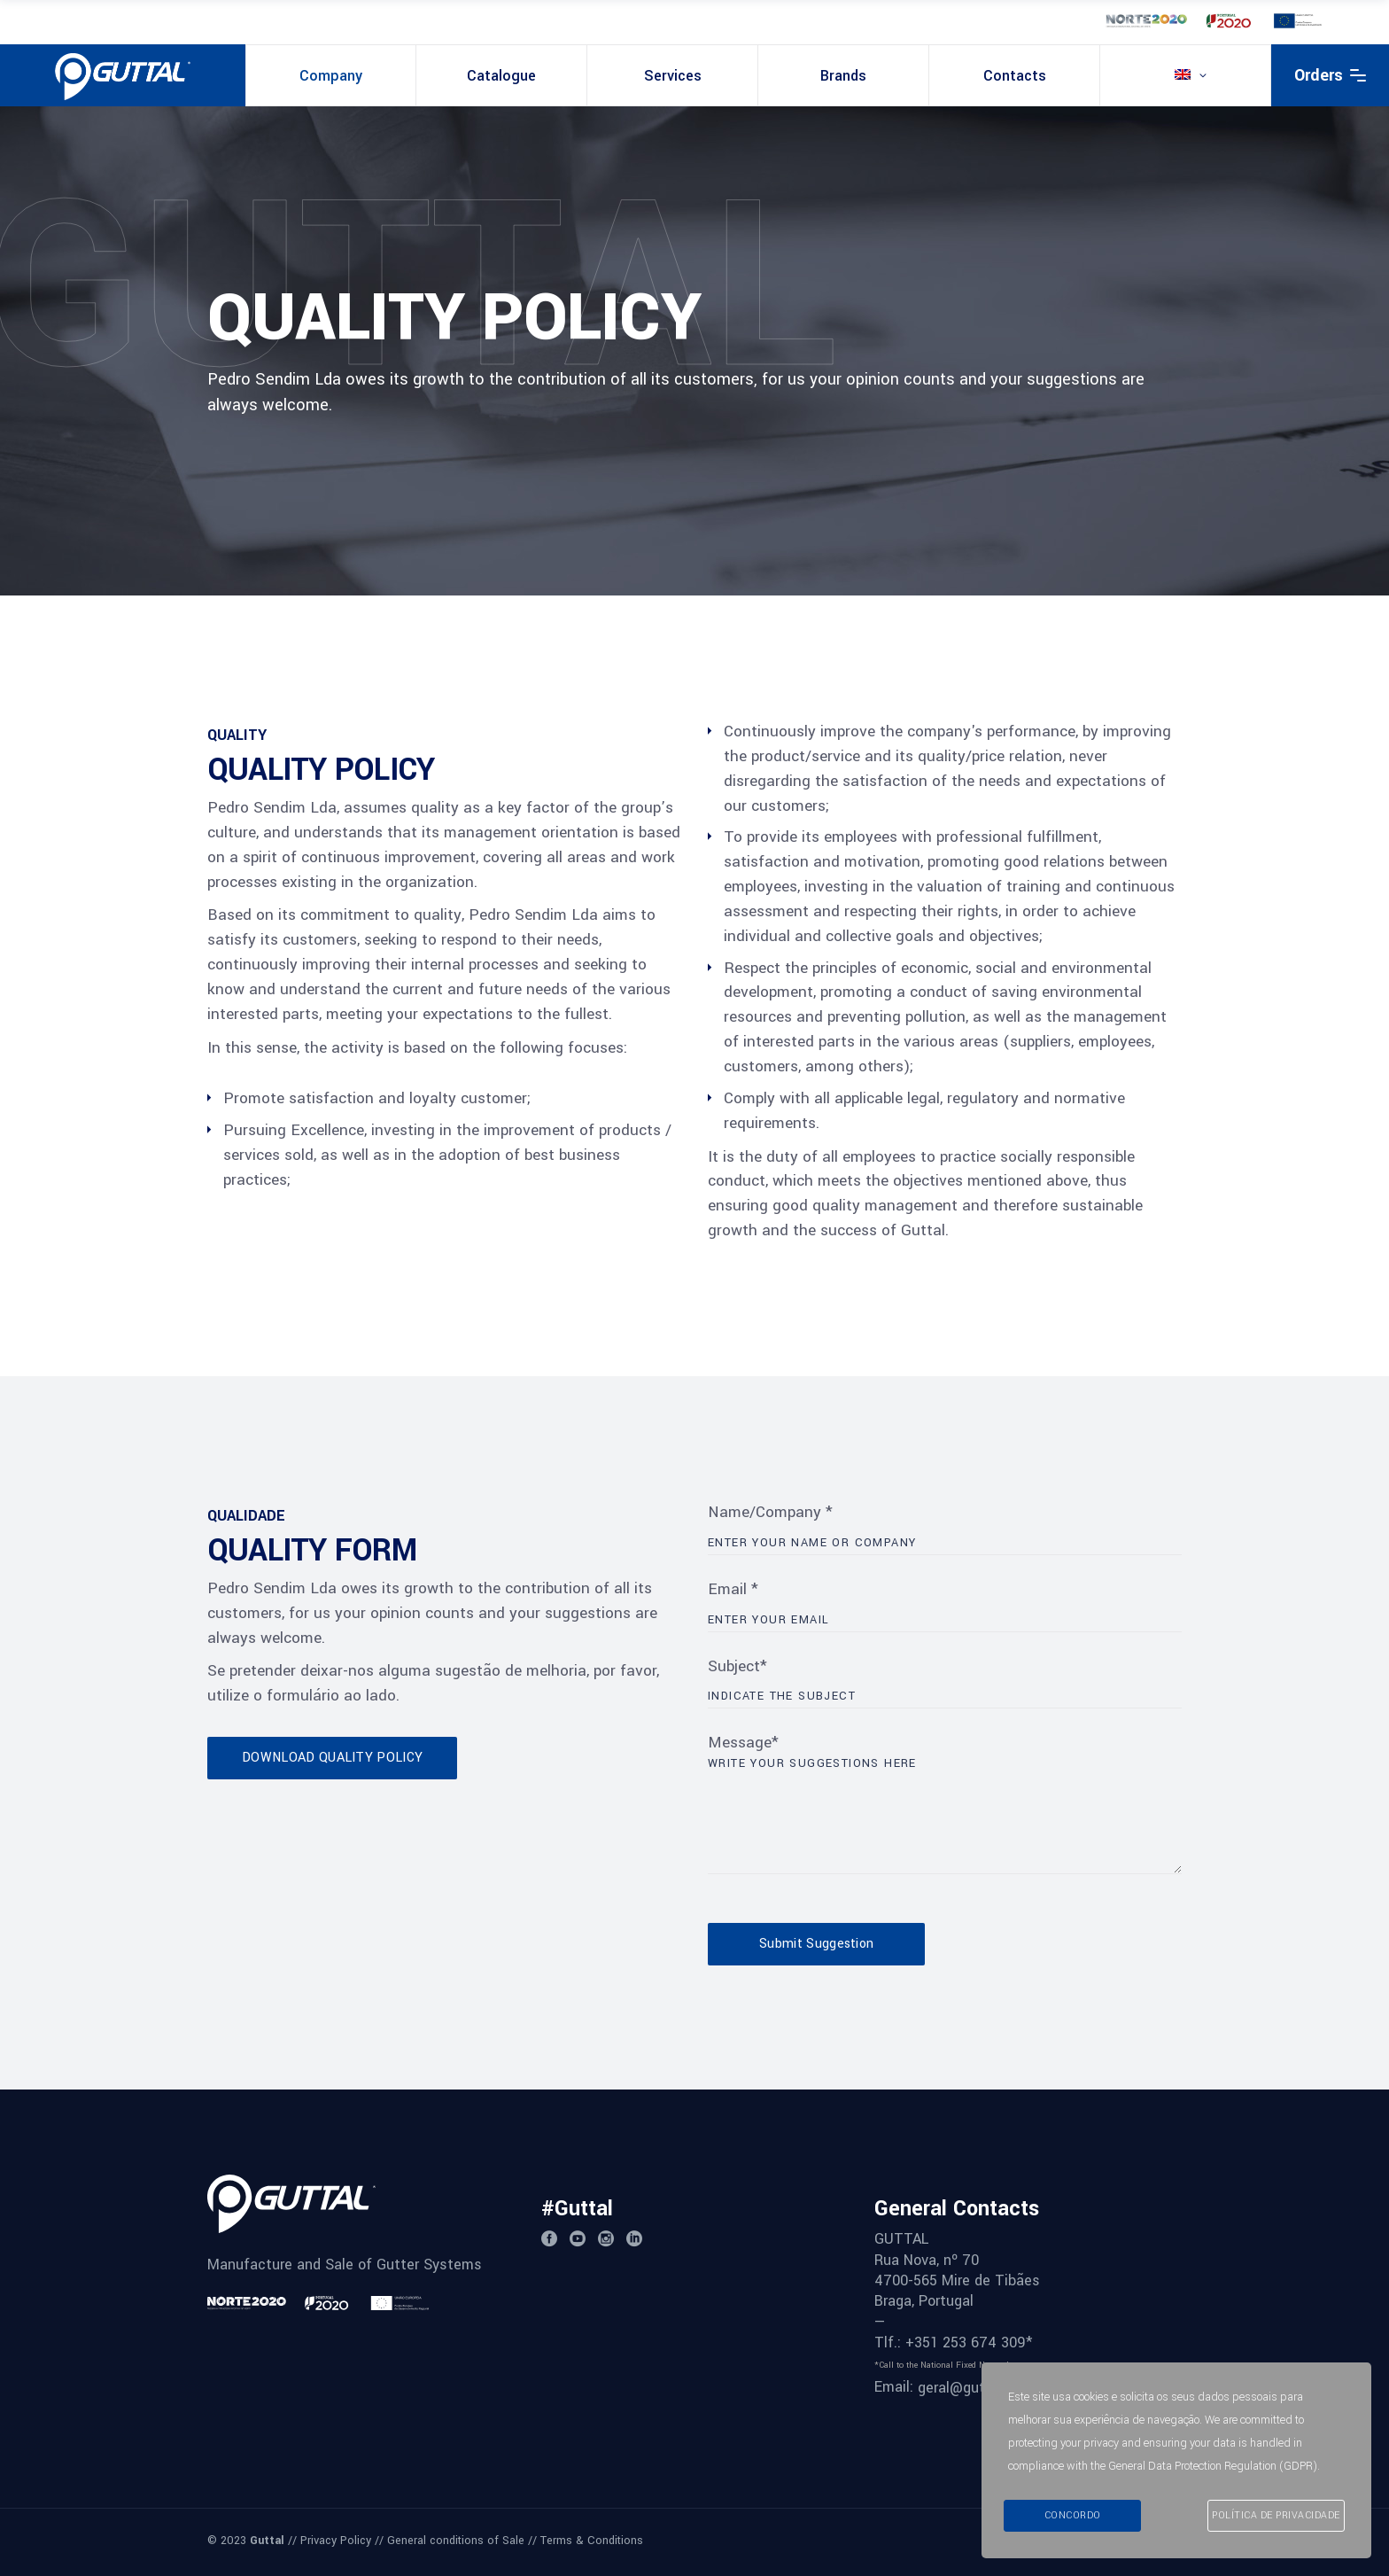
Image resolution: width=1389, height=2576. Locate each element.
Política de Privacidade (1276, 2515)
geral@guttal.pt (969, 2388)
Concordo (1072, 2515)
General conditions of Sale (455, 2541)
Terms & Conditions (591, 2541)
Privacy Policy (335, 2541)
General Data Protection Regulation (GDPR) (1212, 2466)
